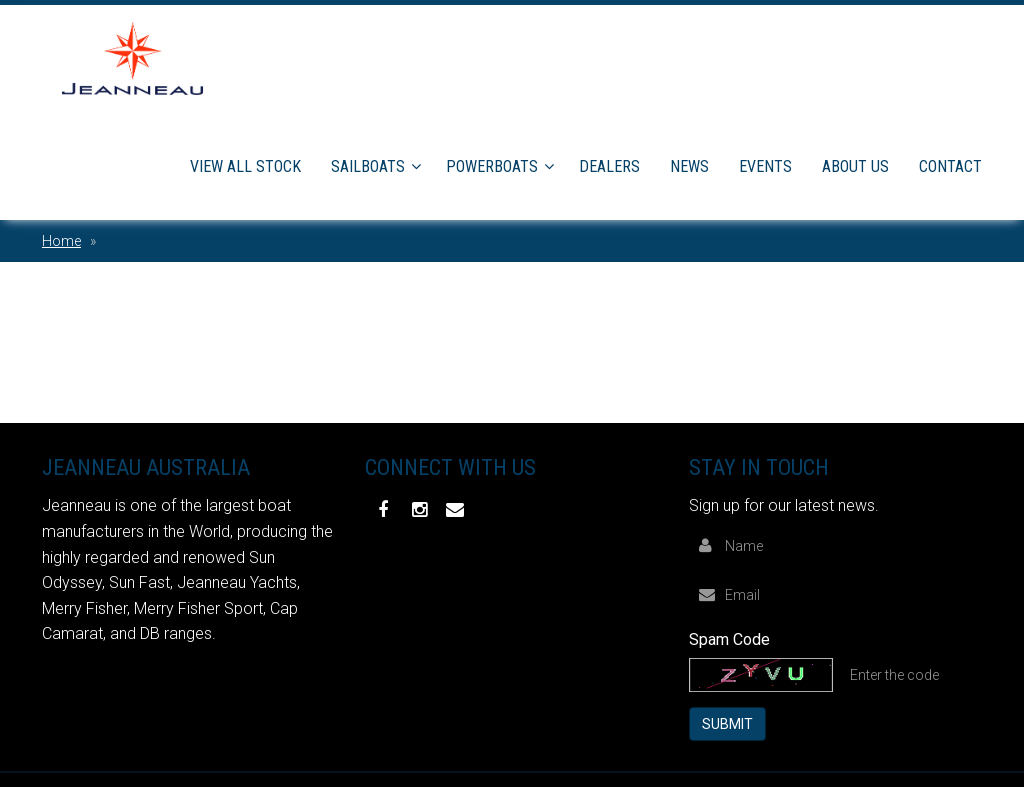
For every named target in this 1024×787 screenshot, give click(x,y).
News (689, 166)
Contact (950, 166)
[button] (419, 167)
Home (61, 241)
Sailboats (368, 166)
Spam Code (729, 639)
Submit (727, 724)
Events (765, 166)
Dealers (609, 166)
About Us (855, 166)
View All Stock (245, 166)
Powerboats (492, 166)
